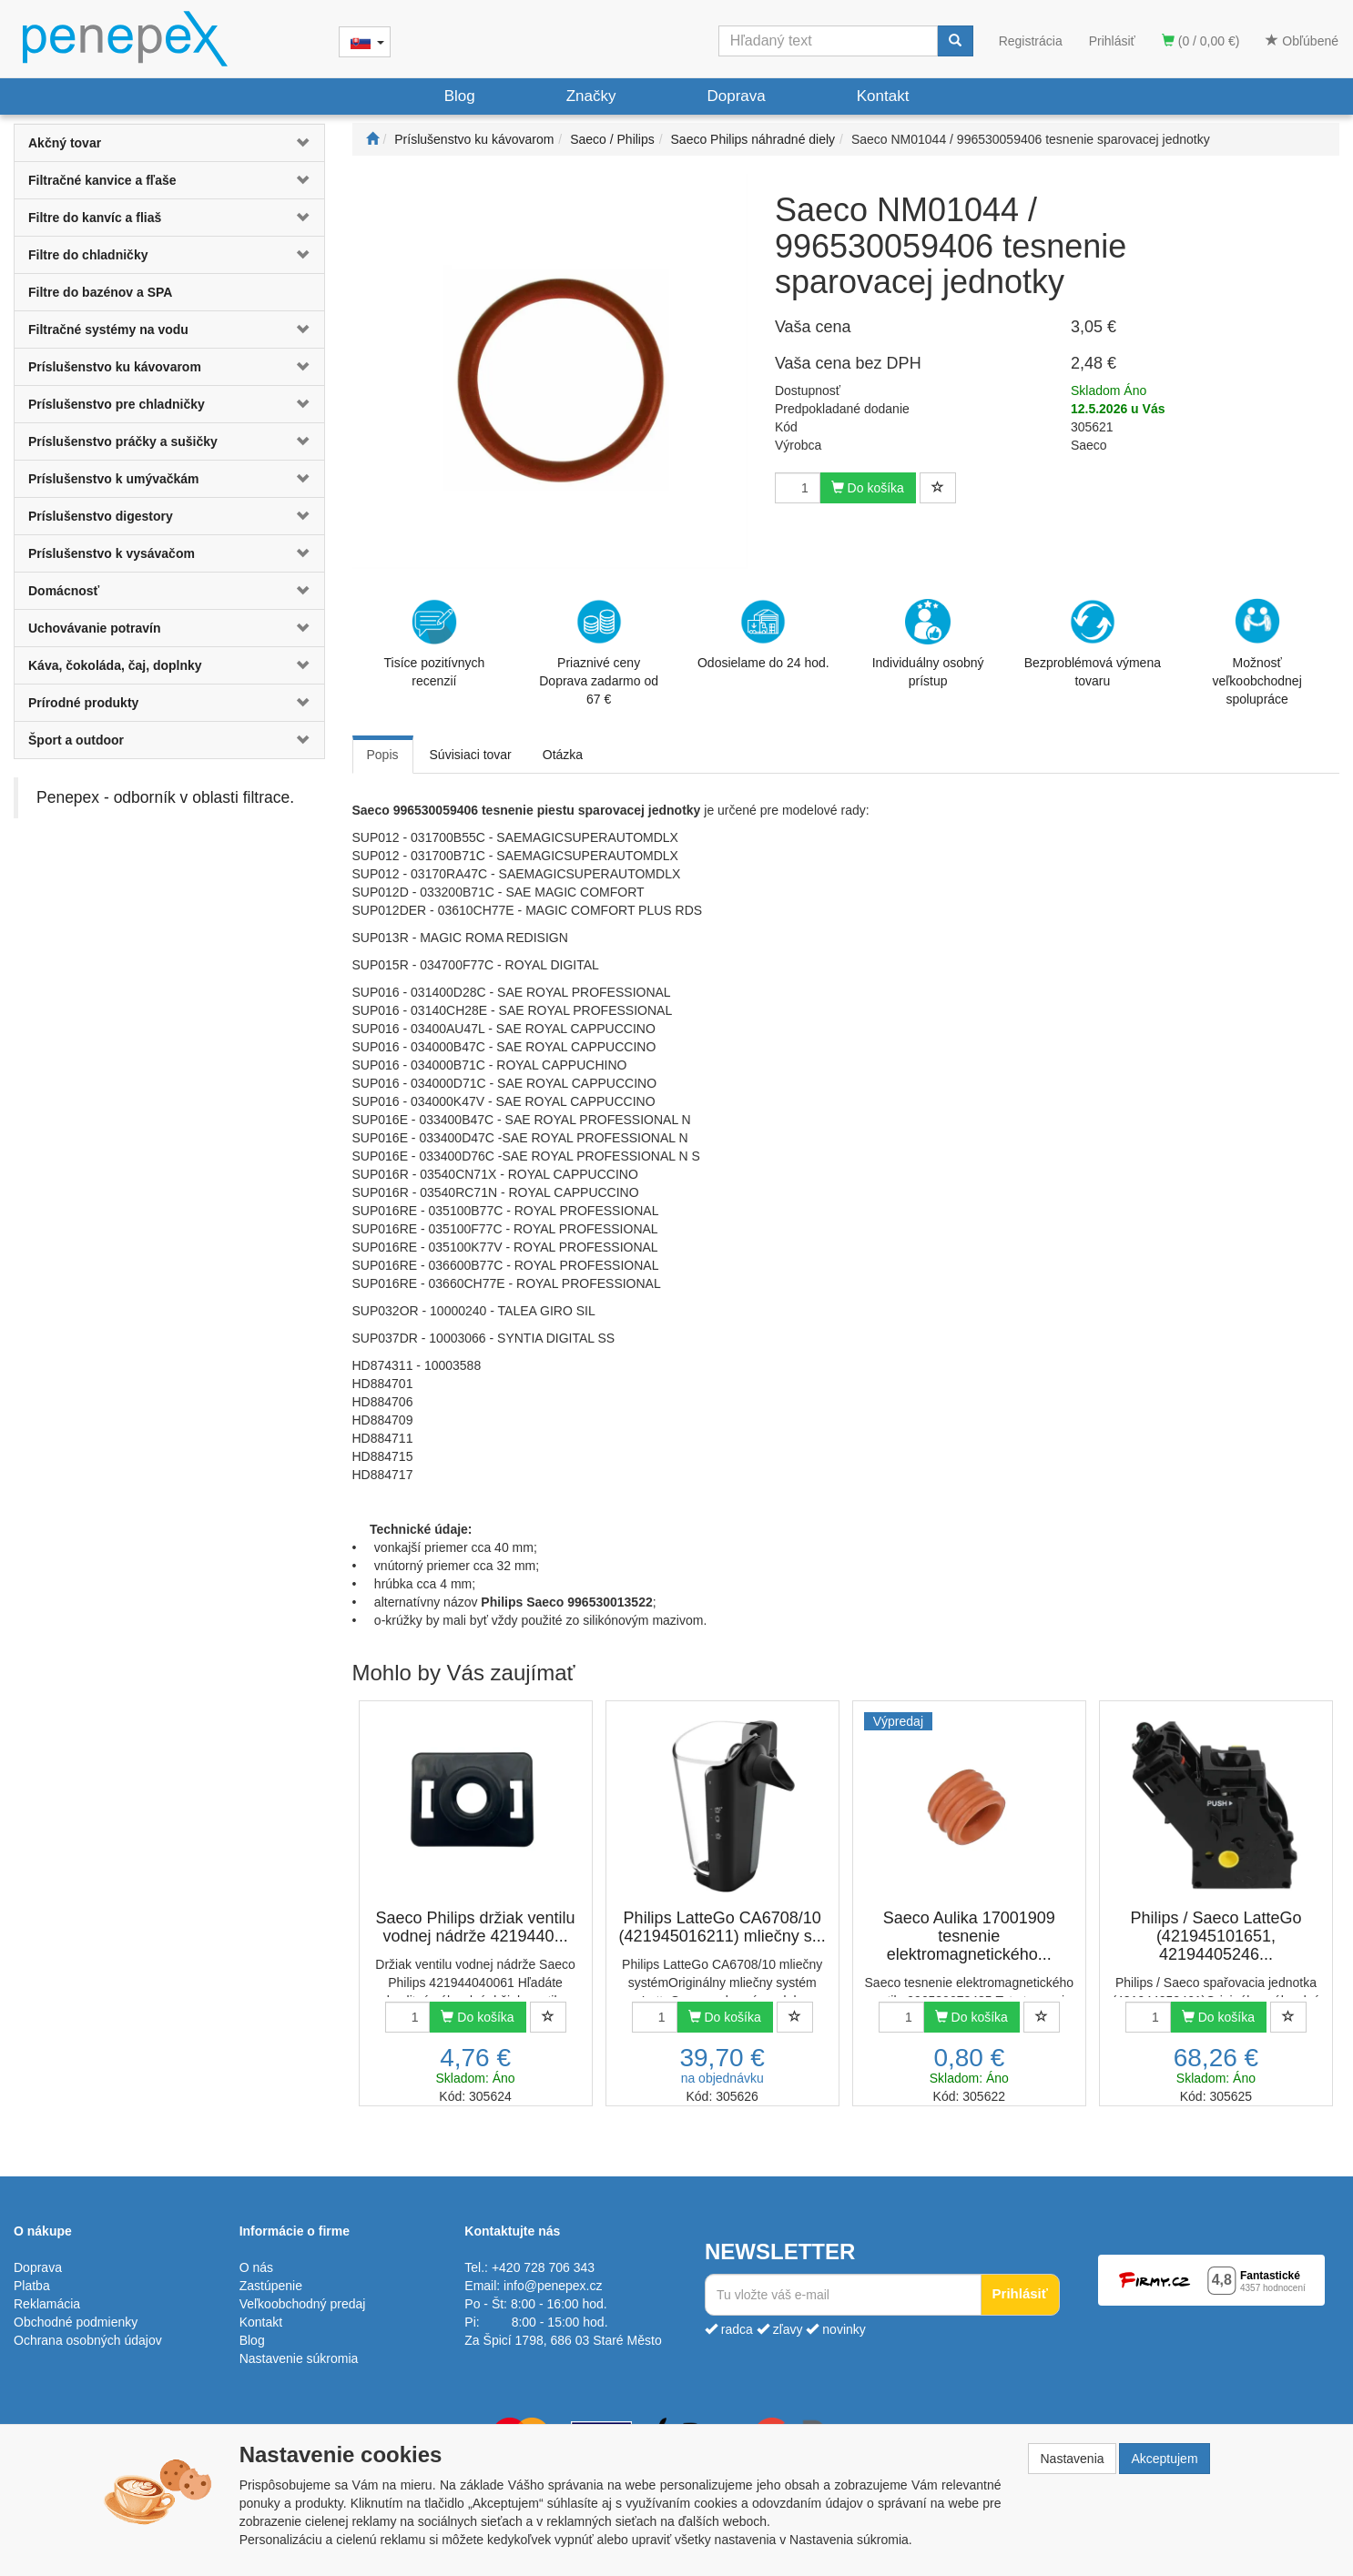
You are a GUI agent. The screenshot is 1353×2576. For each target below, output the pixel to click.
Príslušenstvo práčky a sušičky (123, 441)
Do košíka (867, 488)
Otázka (563, 754)
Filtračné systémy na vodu (108, 329)
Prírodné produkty (83, 702)
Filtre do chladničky (88, 255)
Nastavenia (1072, 2458)
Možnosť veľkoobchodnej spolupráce (1256, 650)
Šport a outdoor (76, 740)
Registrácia (1031, 41)
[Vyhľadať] (955, 40)
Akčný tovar (64, 143)
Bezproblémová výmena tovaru (1092, 643)
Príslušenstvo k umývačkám (113, 479)
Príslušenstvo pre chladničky (116, 404)
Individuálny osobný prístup (928, 643)
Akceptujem (1164, 2458)
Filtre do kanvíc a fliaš (94, 217)
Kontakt (883, 96)
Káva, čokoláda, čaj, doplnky (115, 665)
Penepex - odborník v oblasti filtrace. (165, 797)
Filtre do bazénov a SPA (100, 292)
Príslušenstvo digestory (100, 516)
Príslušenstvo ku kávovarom (114, 367)
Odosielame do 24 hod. (763, 634)
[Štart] (372, 139)
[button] (298, 143)
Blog (459, 96)
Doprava (736, 96)
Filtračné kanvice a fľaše (102, 180)
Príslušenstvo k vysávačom (111, 553)
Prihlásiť (1112, 41)
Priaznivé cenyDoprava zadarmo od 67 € (598, 652)
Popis (383, 754)
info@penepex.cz (553, 2285)
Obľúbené (1302, 41)
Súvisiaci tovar (471, 754)
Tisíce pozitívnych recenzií (434, 643)
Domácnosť (63, 590)
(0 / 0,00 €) (1201, 41)
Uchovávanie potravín (94, 628)
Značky (591, 96)
